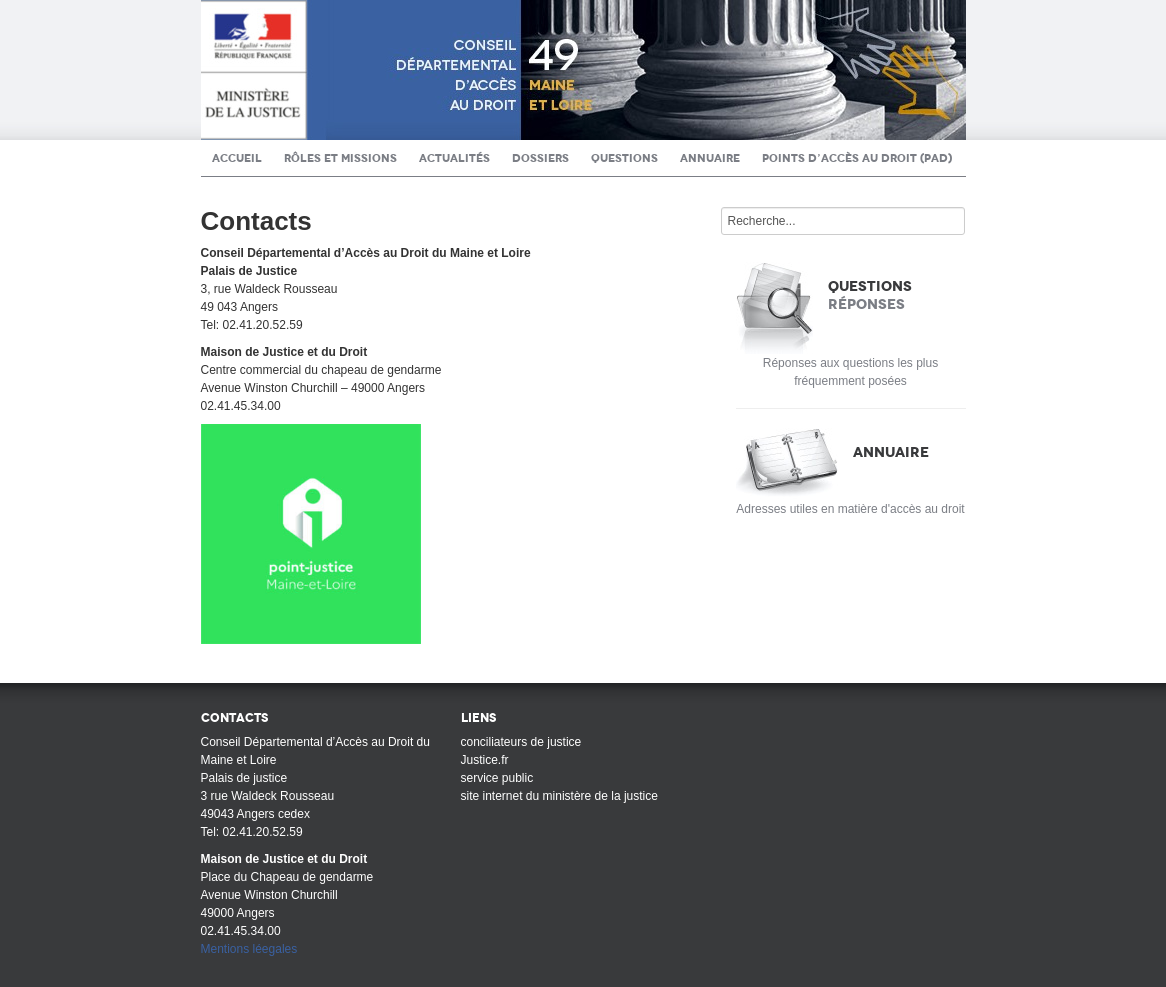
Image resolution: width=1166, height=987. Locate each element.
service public (497, 778)
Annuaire (710, 158)
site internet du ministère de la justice (559, 796)
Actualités (454, 158)
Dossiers (540, 158)
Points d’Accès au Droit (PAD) (857, 158)
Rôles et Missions (340, 158)
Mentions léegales (249, 949)
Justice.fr (485, 760)
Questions (624, 158)
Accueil (237, 158)
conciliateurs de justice (521, 742)
